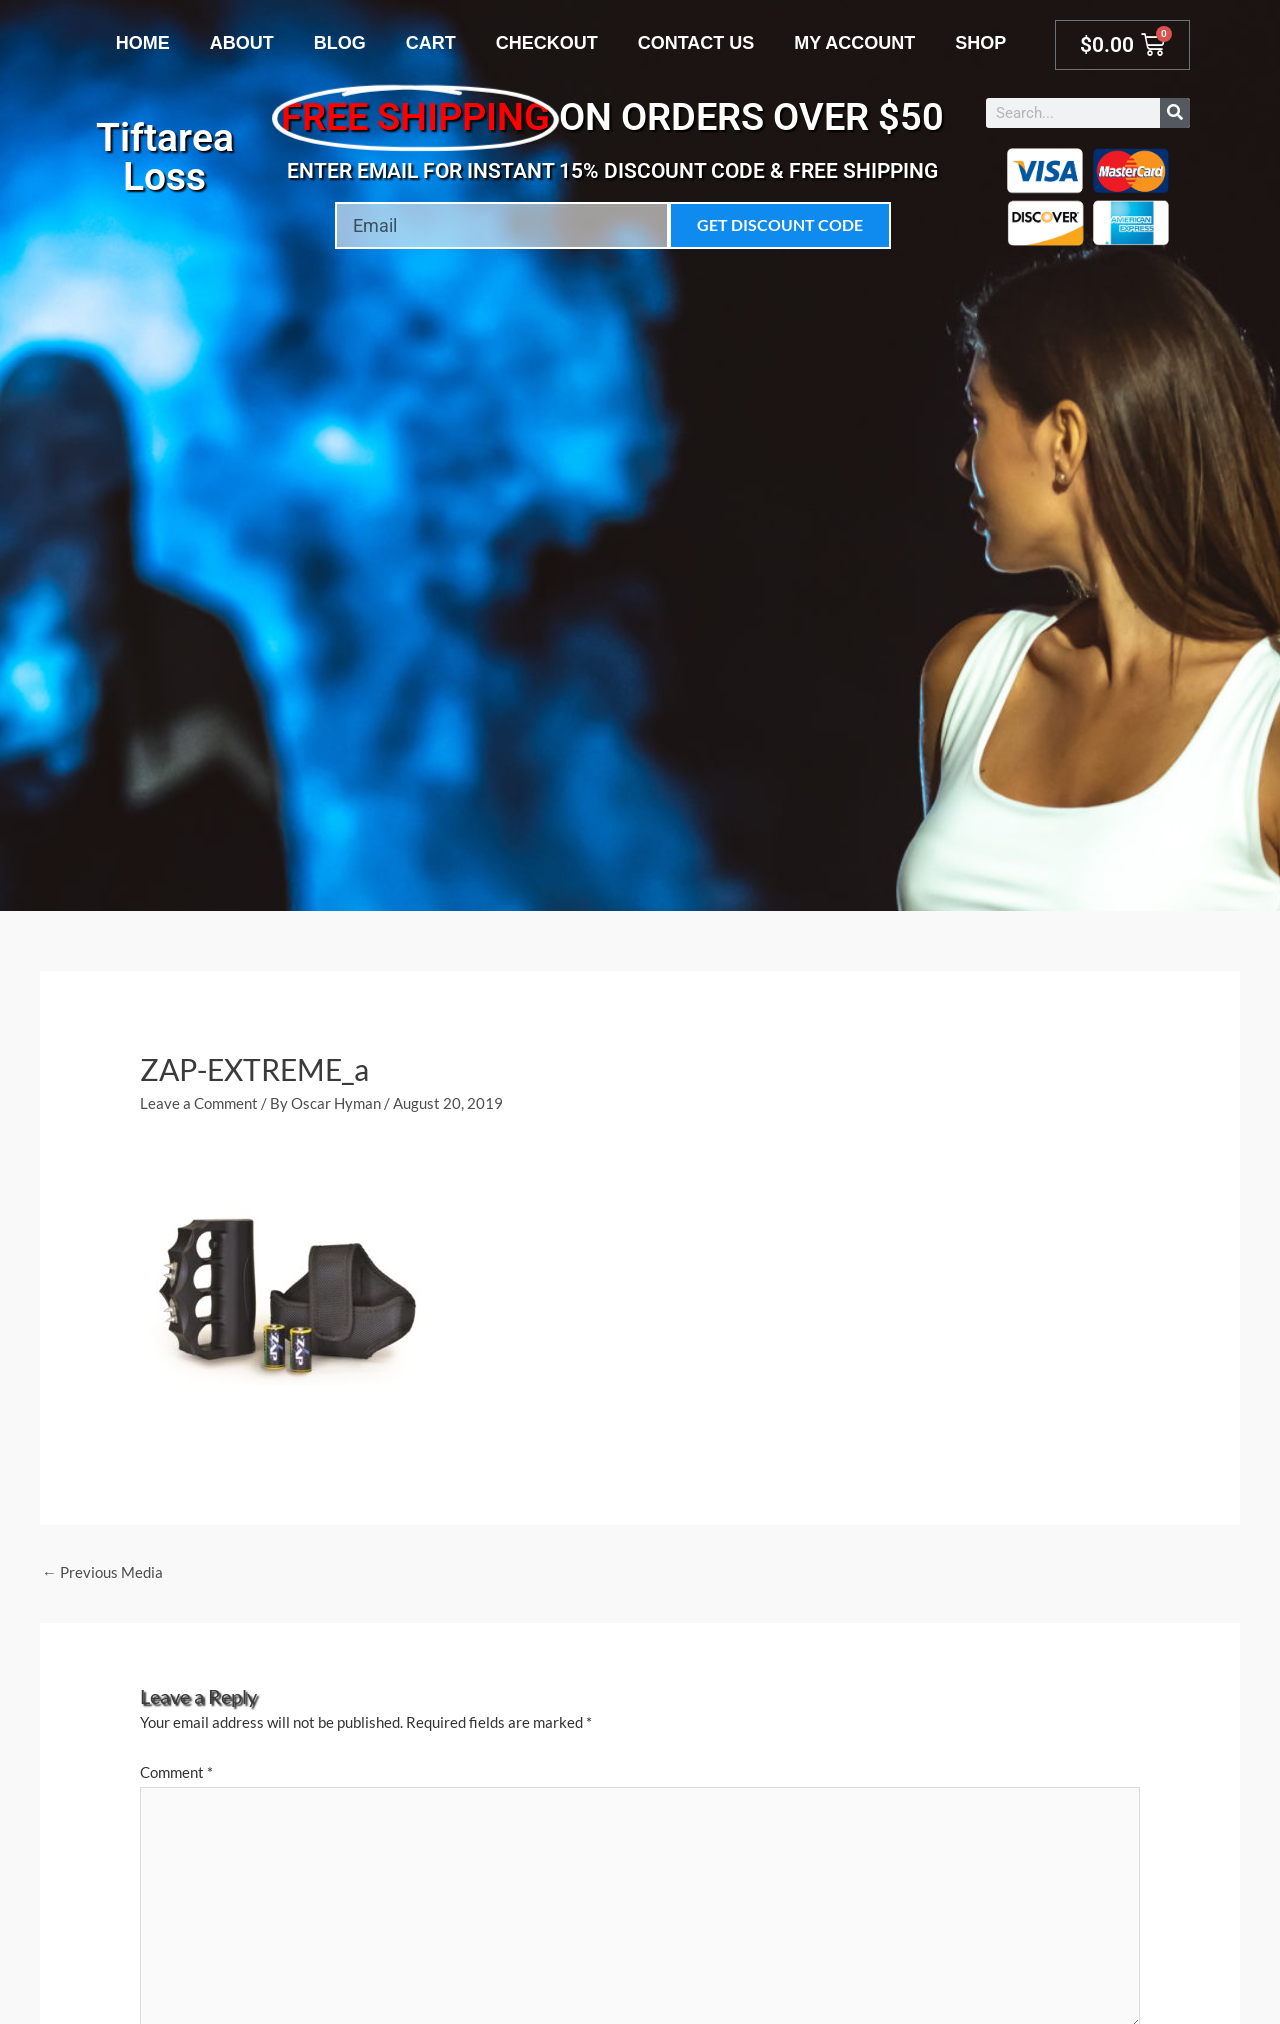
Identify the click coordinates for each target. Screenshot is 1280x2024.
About (242, 43)
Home (143, 43)
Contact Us (696, 43)
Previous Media (102, 1572)
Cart (431, 43)
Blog (340, 43)
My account (854, 43)
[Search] (1175, 113)
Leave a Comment (199, 1103)
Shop (980, 43)
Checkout (547, 43)
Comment (176, 1773)
